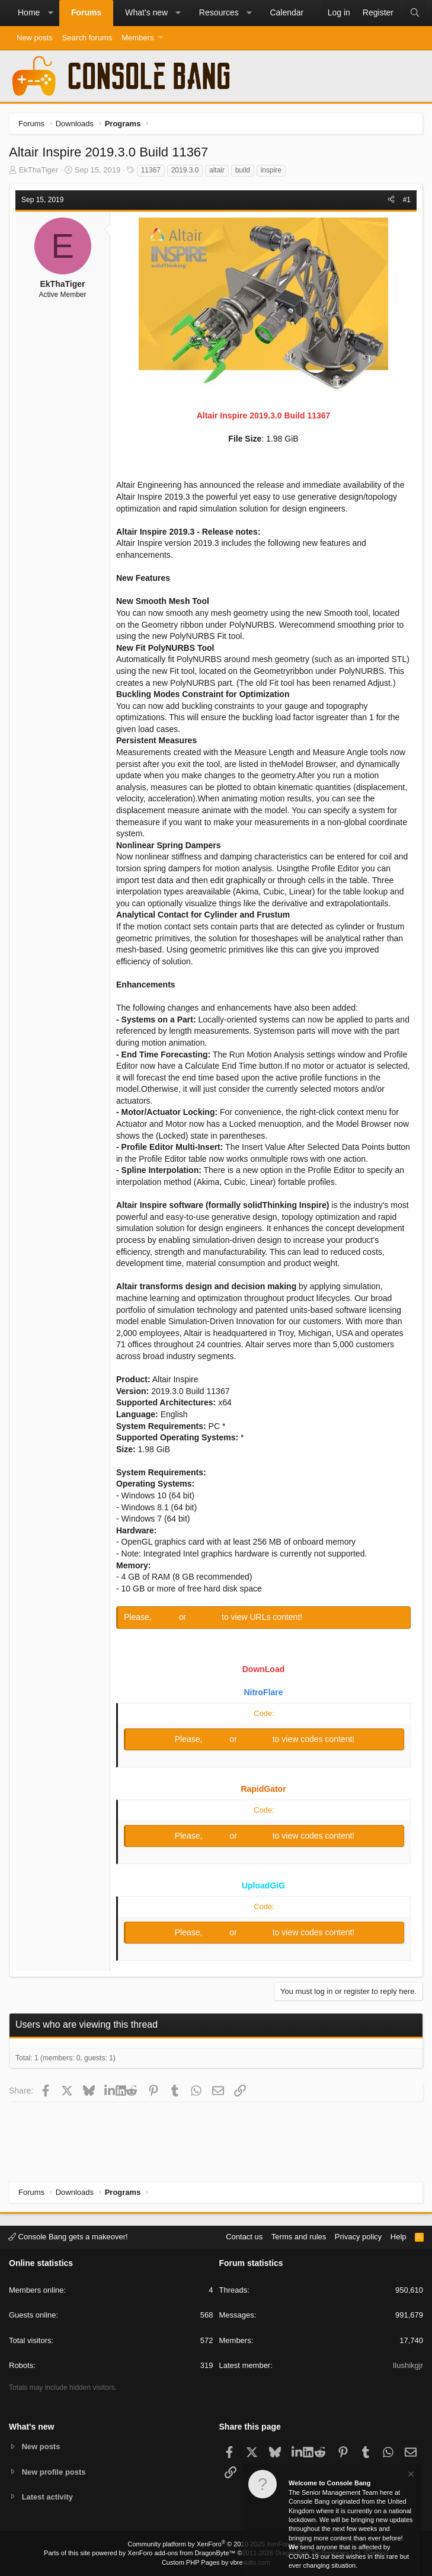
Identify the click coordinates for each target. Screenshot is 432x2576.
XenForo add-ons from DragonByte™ (181, 2552)
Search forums (87, 37)
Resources (219, 12)
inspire (271, 170)
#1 (407, 200)
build (242, 170)
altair (217, 170)
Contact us (244, 2236)
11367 (151, 170)
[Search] (415, 13)
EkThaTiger (39, 169)
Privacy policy (358, 2236)
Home (29, 12)
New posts (35, 37)
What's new (146, 12)
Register (205, 1617)
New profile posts (54, 2471)
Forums (86, 12)
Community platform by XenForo (216, 2544)
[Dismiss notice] (410, 2475)
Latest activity (47, 2496)
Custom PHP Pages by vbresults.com (216, 2562)
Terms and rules (298, 2236)
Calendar (286, 12)
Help (399, 2236)
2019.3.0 (185, 170)
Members (137, 37)
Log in (166, 1617)
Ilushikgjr (408, 2365)
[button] (50, 13)
